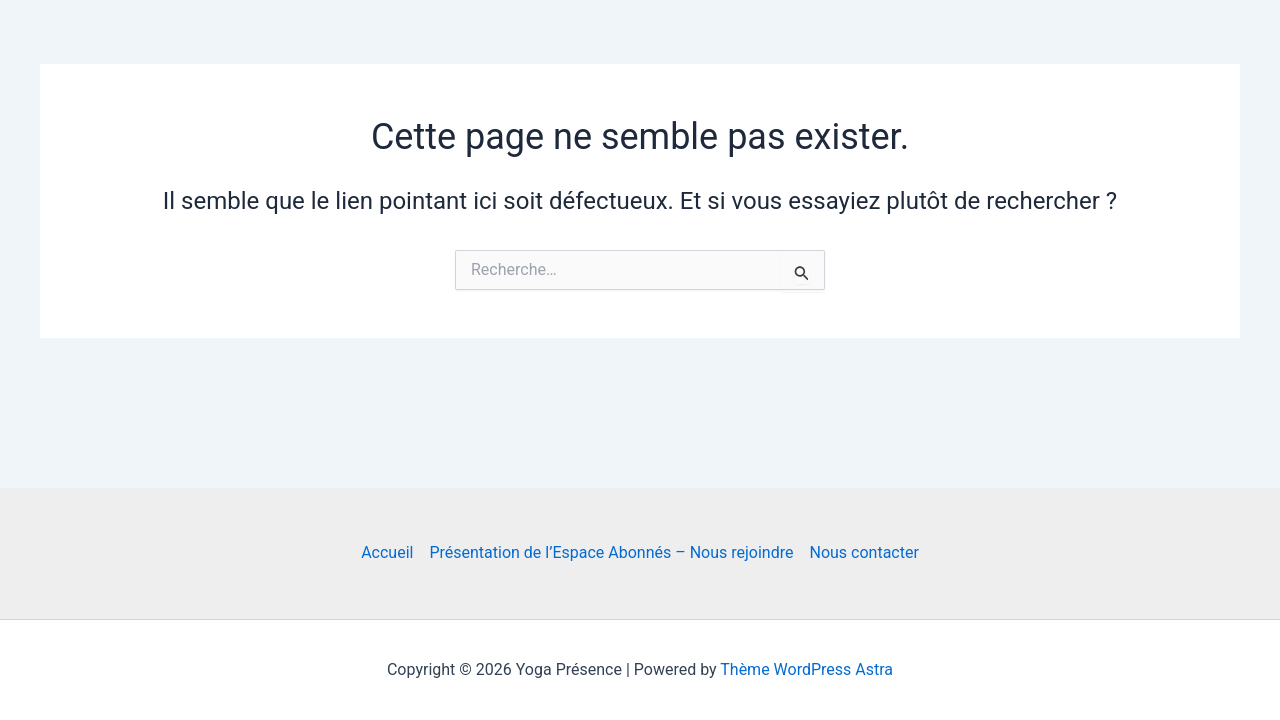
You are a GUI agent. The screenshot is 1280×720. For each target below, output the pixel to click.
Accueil (387, 552)
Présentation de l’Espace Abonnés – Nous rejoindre (611, 552)
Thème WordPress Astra (806, 669)
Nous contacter (863, 552)
